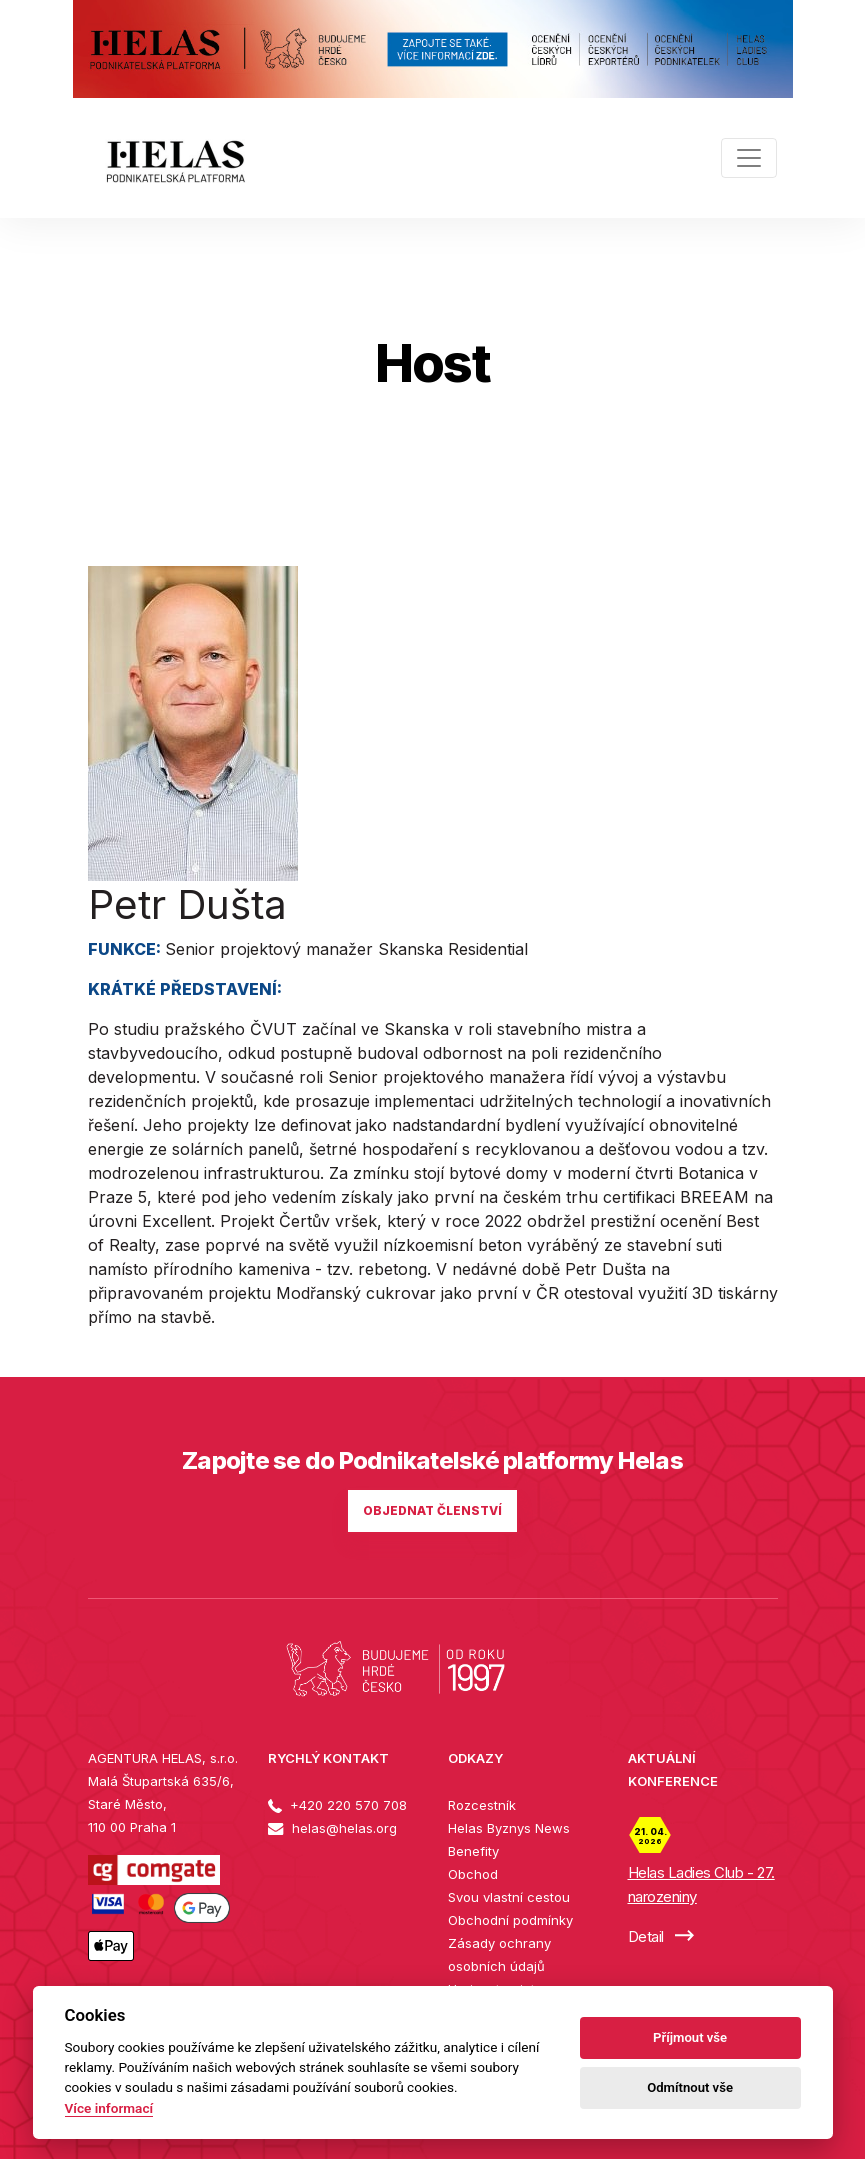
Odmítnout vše (690, 2087)
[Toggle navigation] (749, 158)
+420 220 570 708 (337, 1805)
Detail (661, 1936)
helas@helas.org (332, 1828)
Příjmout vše (690, 2037)
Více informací (109, 2108)
